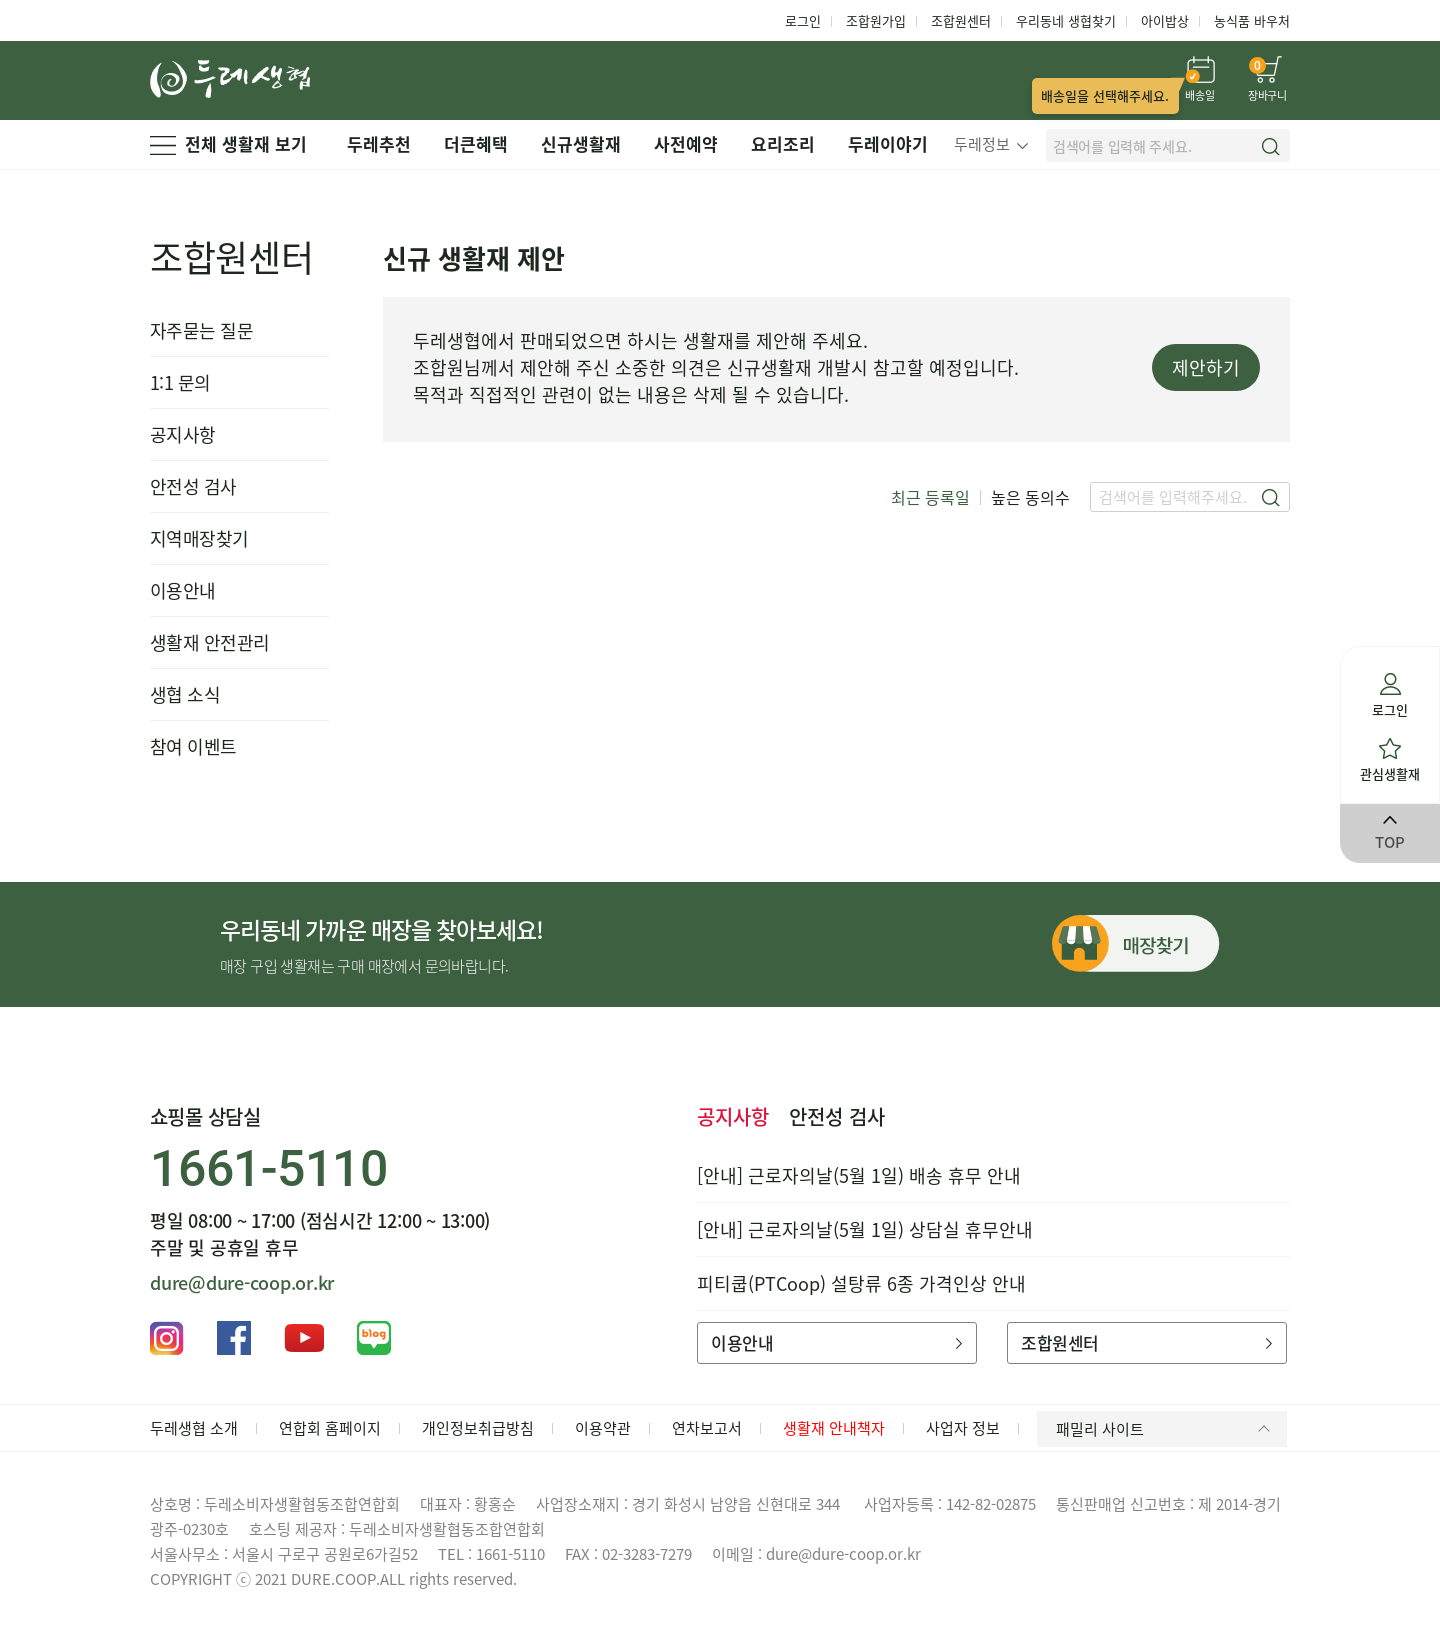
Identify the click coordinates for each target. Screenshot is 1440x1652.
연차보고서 (707, 1428)
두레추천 (379, 143)
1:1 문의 (180, 382)
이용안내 (183, 590)
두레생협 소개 (194, 1428)
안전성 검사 (193, 486)
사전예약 (686, 143)
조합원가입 (876, 20)
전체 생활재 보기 (228, 143)
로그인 (803, 20)
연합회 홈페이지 (330, 1428)
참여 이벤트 (193, 746)
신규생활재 (581, 143)
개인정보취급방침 (478, 1428)
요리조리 (783, 143)
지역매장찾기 (199, 538)
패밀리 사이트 (1166, 1429)
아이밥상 (1165, 20)
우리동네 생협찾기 (1066, 20)
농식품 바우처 (1252, 20)
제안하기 (1206, 367)
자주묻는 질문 (201, 330)
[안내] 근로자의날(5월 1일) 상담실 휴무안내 (865, 1229)
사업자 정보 (963, 1428)
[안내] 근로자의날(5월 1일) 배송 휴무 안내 (859, 1175)
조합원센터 (961, 20)
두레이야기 (888, 143)
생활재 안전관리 (210, 642)
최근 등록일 (930, 497)
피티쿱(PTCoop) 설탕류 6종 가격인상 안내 (861, 1283)
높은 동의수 (1030, 497)
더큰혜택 (476, 143)
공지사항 (183, 434)
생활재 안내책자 (834, 1428)
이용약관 (603, 1428)
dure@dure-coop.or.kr (242, 1282)
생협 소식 (185, 694)
